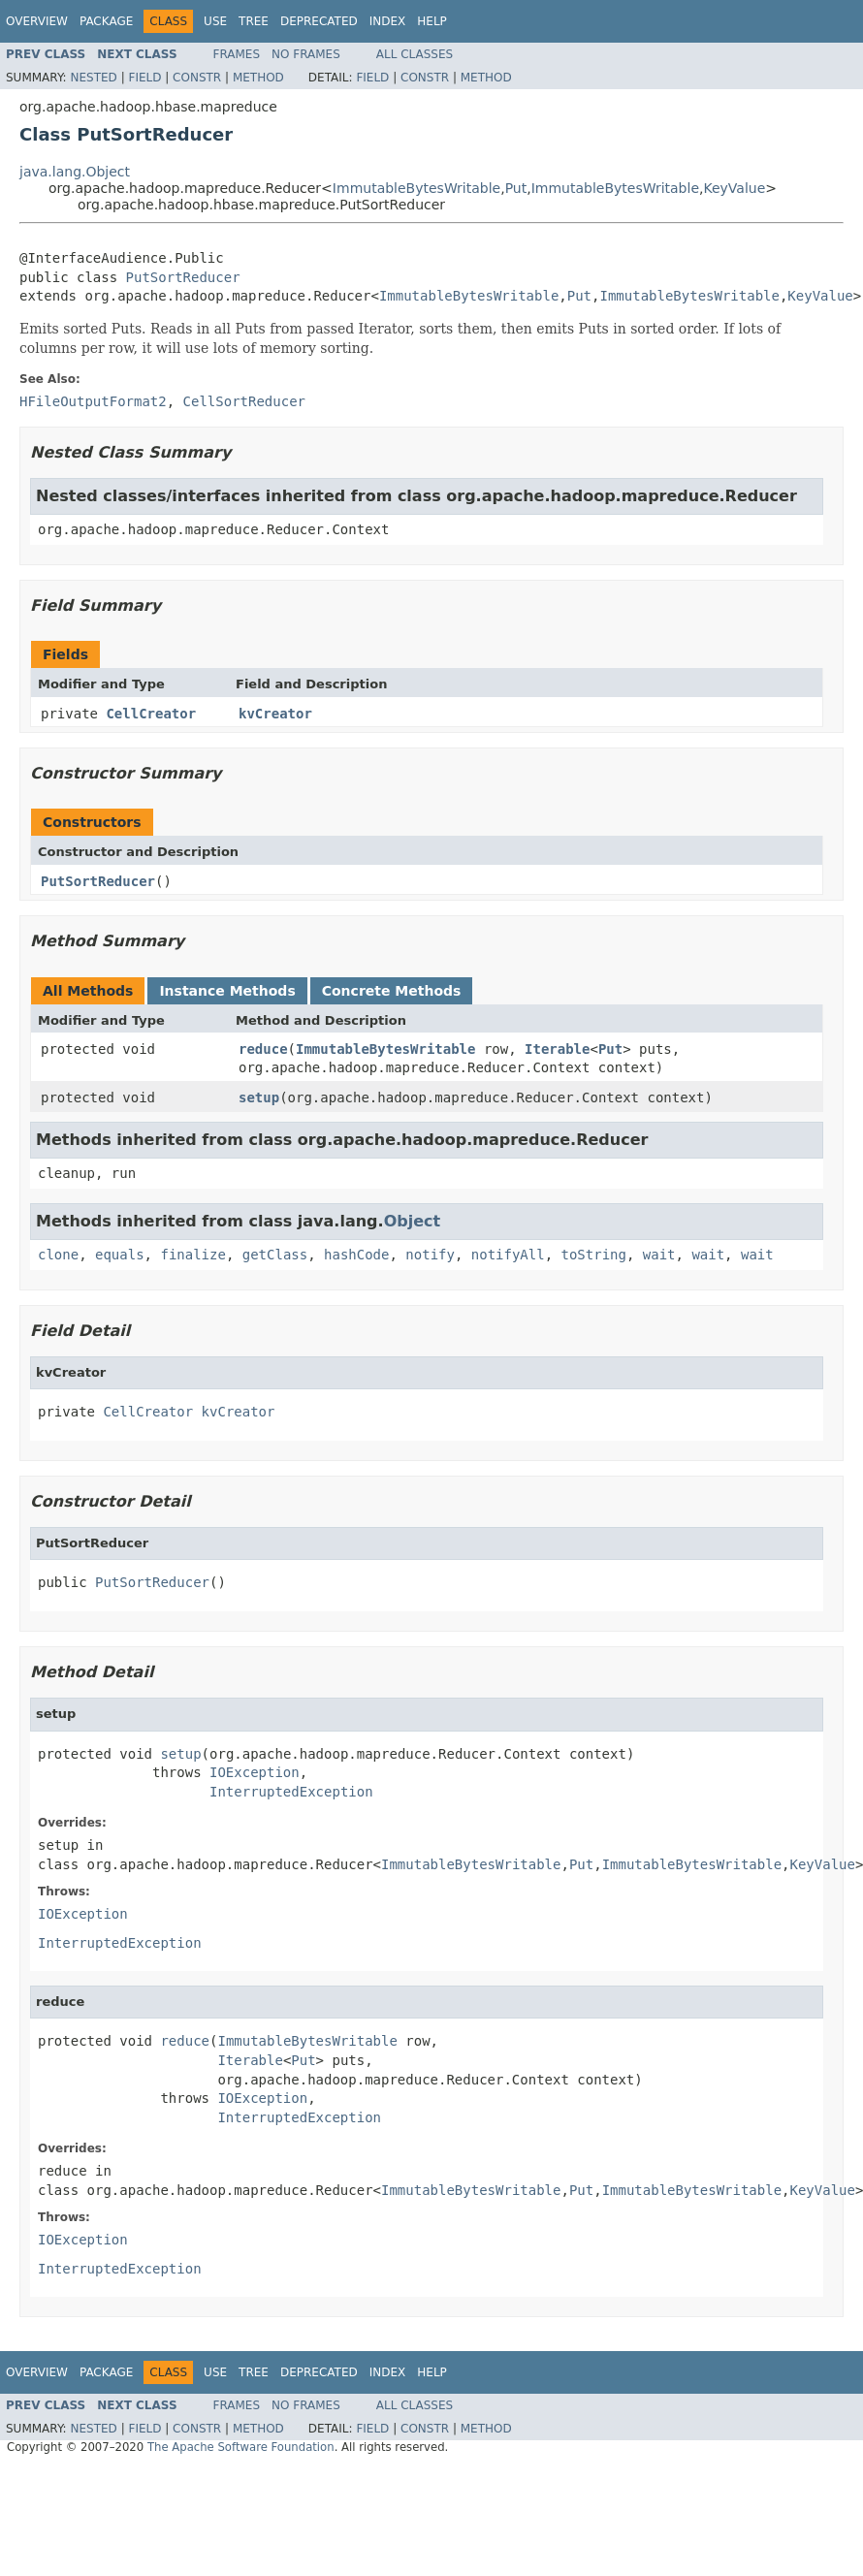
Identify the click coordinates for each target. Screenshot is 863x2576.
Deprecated (319, 21)
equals (119, 1254)
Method (258, 77)
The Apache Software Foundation (241, 2447)
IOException (254, 1772)
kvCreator (275, 713)
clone (58, 1254)
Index (387, 21)
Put (516, 188)
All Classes (414, 54)
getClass (274, 1254)
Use (215, 21)
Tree (254, 21)
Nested (93, 77)
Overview (37, 21)
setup (259, 1097)
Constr (197, 77)
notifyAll (508, 1254)
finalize (192, 1254)
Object (412, 1221)
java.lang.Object (74, 171)
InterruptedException (291, 1791)
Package (106, 21)
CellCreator (151, 713)
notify (430, 1254)
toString (593, 1254)
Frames (237, 54)
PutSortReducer (183, 277)
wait (659, 1254)
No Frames (306, 54)
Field (144, 77)
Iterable (557, 1049)
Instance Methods (227, 991)
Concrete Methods (392, 991)
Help (432, 21)
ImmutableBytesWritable (416, 188)
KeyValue (734, 188)
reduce (263, 1049)
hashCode (356, 1254)
